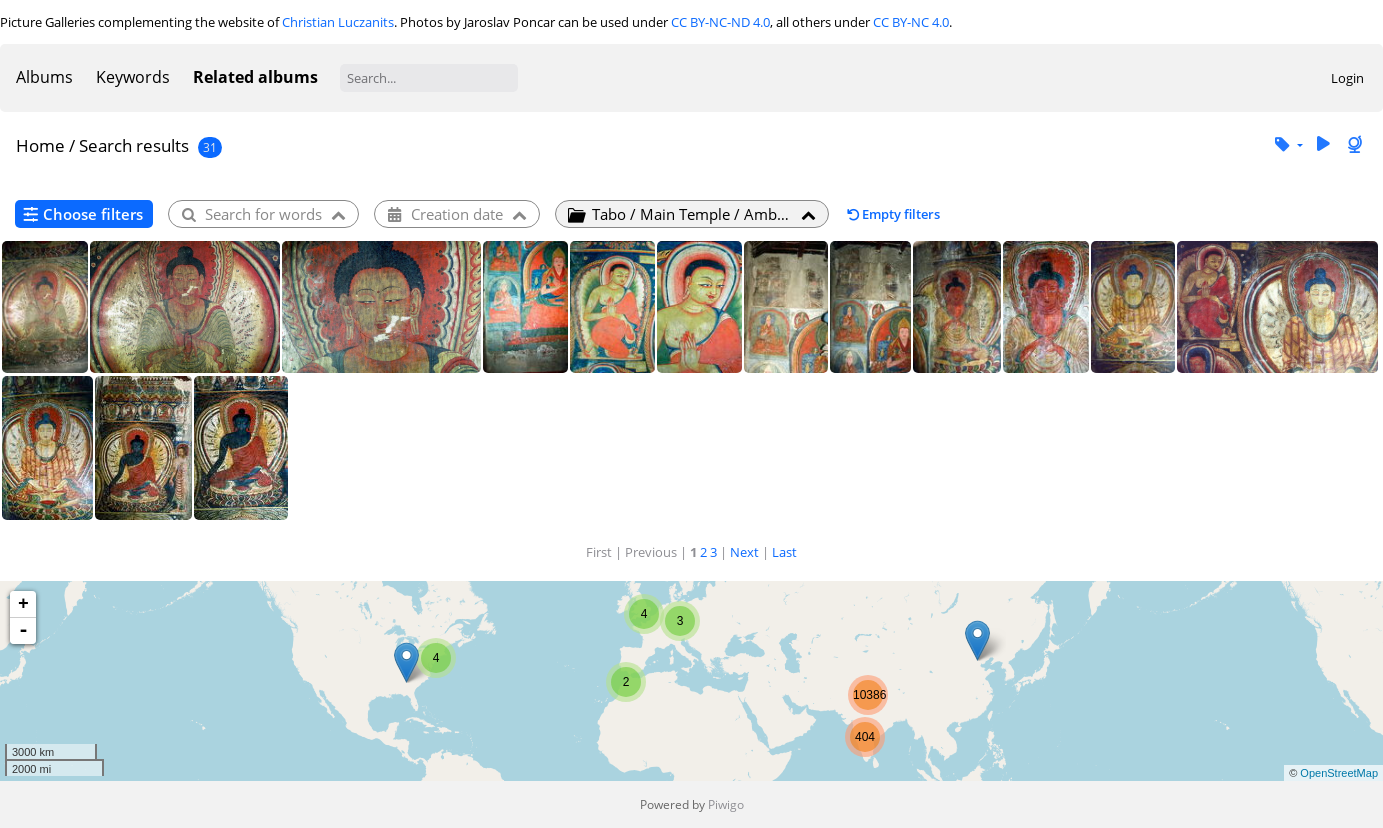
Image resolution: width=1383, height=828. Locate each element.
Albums (44, 77)
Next (744, 552)
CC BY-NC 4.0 (911, 22)
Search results (134, 145)
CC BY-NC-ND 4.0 (720, 22)
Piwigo (726, 804)
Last (784, 552)
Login (1347, 78)
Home (40, 145)
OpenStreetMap (1339, 773)
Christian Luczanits (338, 22)
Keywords (133, 77)
